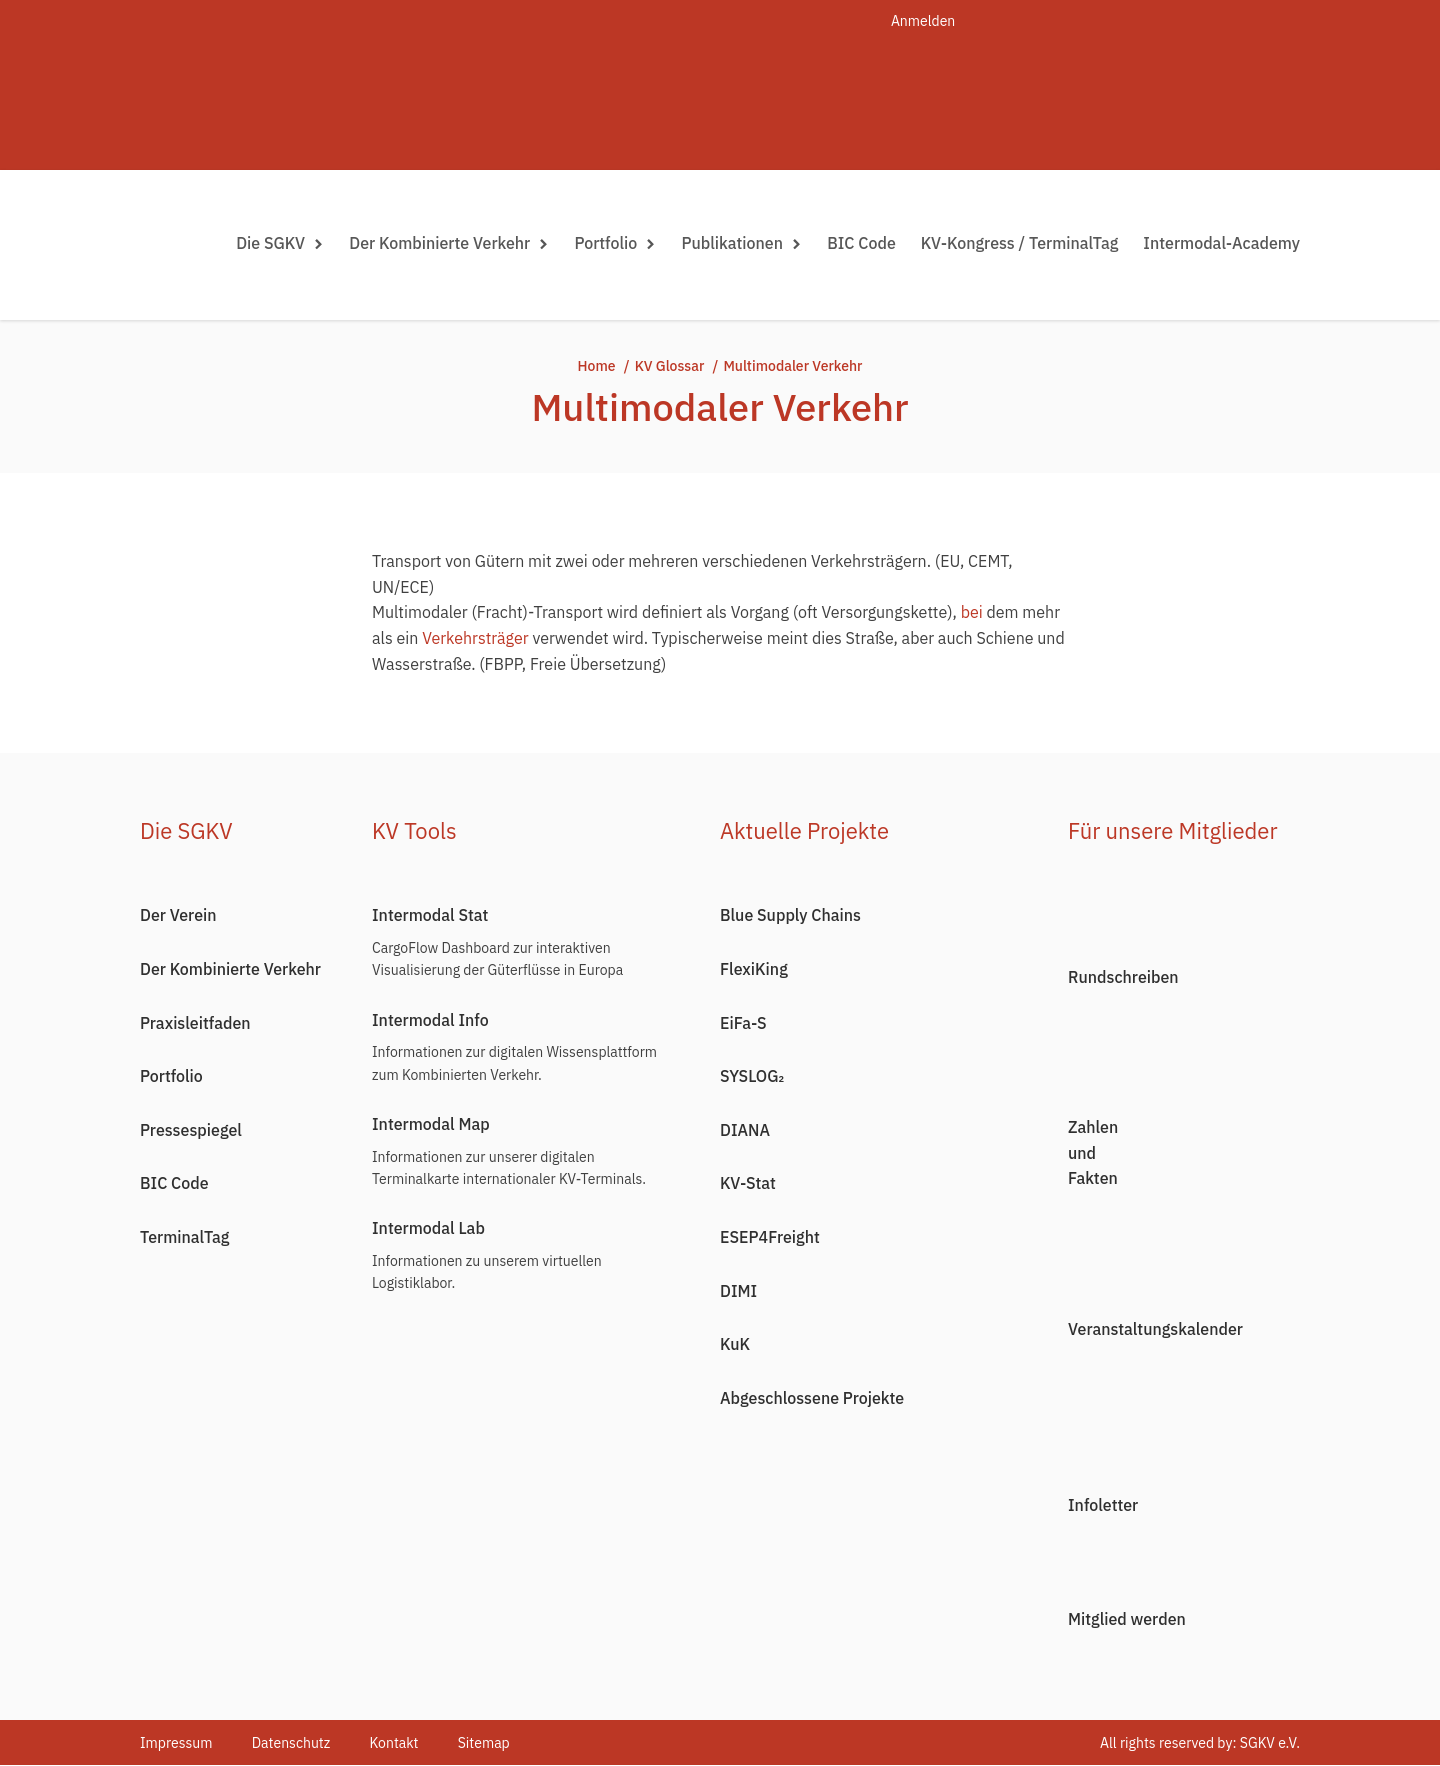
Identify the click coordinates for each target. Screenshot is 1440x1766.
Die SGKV (280, 243)
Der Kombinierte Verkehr (449, 243)
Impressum (176, 1743)
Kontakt (395, 1743)
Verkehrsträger (475, 638)
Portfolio (615, 243)
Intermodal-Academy (1221, 243)
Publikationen (741, 243)
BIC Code (861, 243)
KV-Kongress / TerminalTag (1020, 243)
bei (972, 612)
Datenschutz (291, 1743)
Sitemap (486, 1743)
